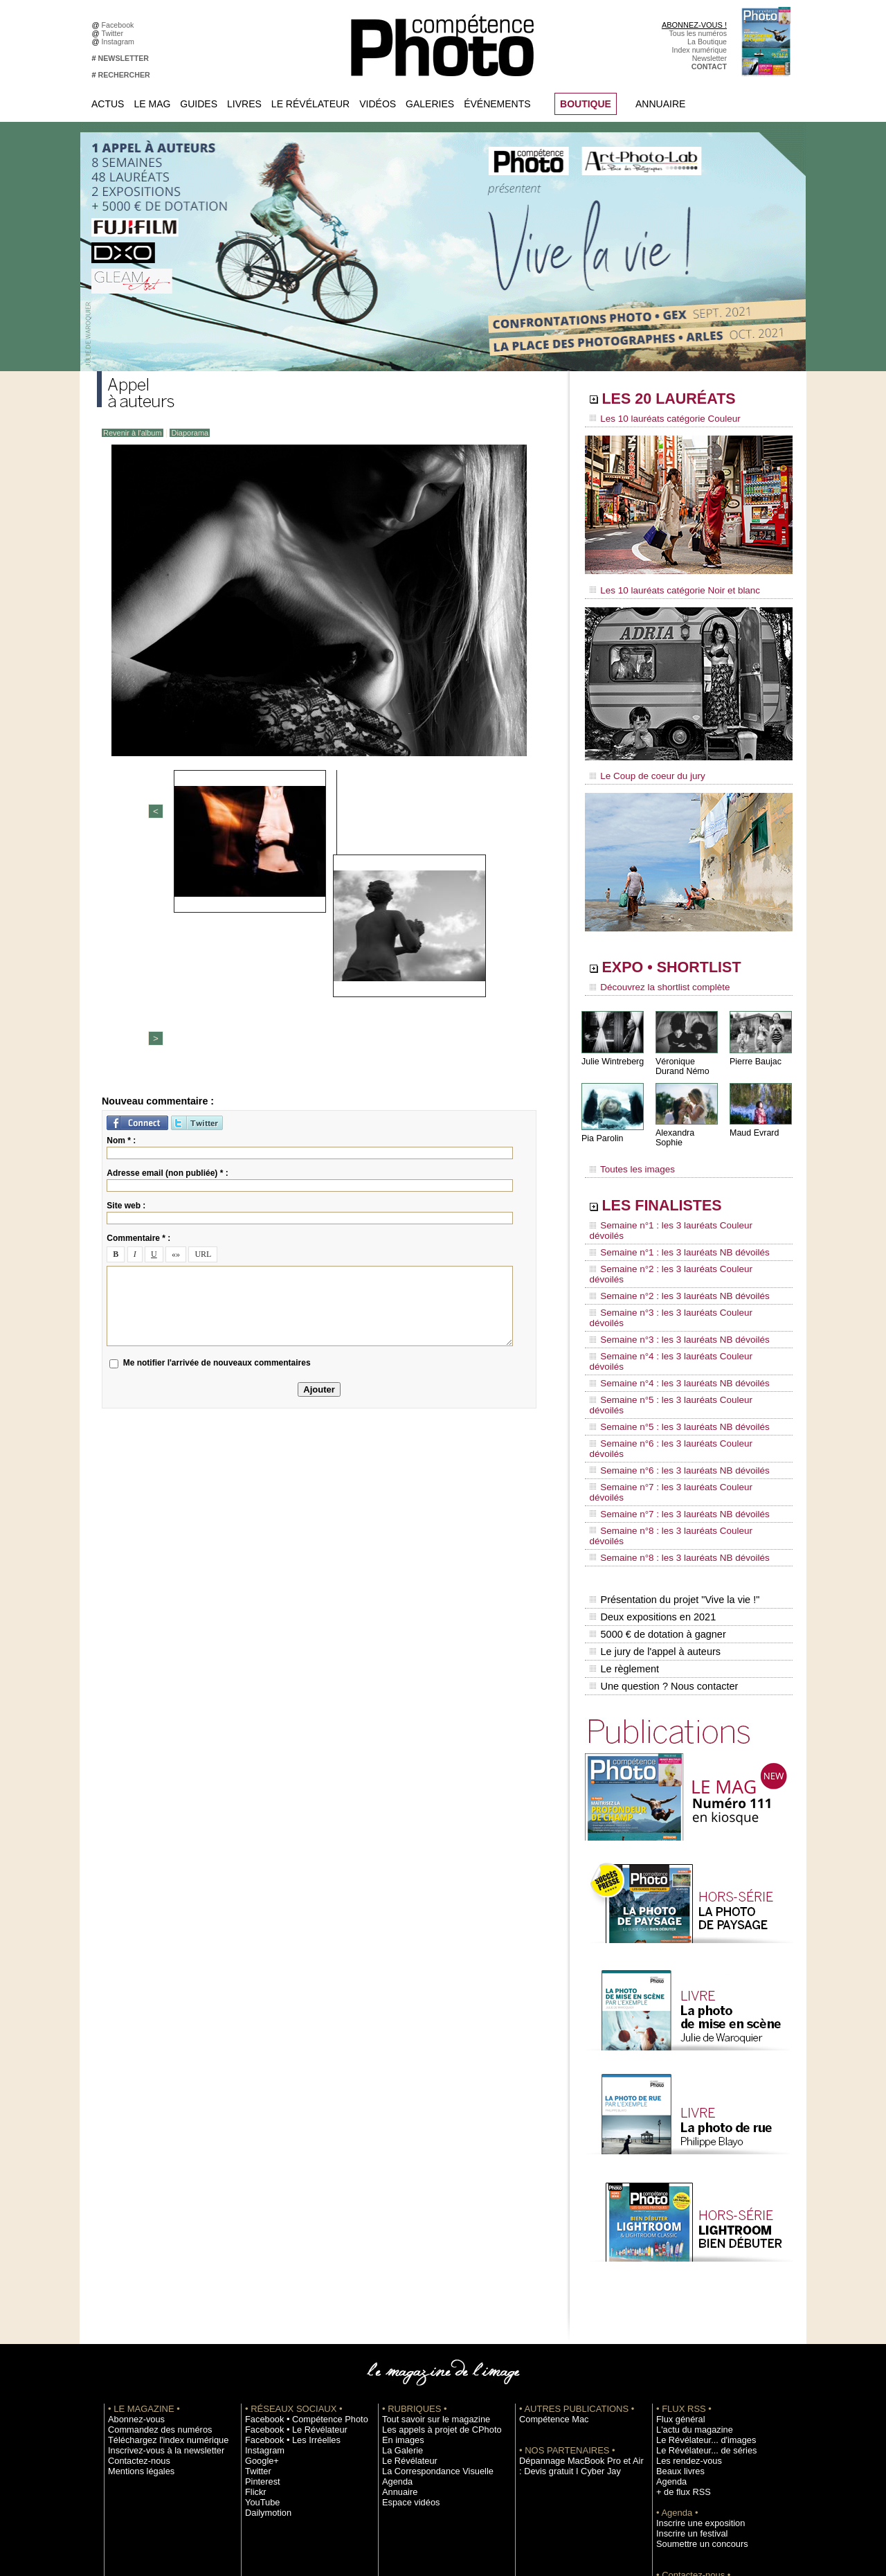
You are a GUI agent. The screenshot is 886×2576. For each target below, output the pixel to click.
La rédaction (676, 2436)
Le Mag (152, 103)
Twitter (114, 33)
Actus (107, 103)
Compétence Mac (548, 2249)
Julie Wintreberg (611, 1052)
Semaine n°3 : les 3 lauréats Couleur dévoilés (679, 1261)
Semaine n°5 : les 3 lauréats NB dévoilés (670, 1327)
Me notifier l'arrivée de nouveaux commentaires (217, 1137)
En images (399, 2270)
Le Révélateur (310, 103)
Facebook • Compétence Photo (296, 2249)
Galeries (430, 103)
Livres (244, 103)
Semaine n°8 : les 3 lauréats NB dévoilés (670, 1406)
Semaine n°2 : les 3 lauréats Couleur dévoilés (679, 1235)
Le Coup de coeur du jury (642, 770)
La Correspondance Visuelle (428, 2301)
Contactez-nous (134, 2291)
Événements (497, 103)
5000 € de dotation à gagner (656, 1473)
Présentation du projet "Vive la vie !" (672, 1444)
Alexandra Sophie (688, 1124)
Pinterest (259, 2311)
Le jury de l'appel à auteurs (653, 1488)
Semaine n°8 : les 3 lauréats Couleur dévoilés (679, 1392)
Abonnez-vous (131, 2249)
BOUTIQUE (585, 103)
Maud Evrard (753, 1124)
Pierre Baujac (754, 1052)
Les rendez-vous (683, 2291)
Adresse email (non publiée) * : (167, 946)
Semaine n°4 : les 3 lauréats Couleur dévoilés (679, 1287)
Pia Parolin (601, 1129)
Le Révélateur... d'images (697, 2270)
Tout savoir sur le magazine (427, 2249)
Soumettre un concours (694, 2374)
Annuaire (660, 103)
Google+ (259, 2291)
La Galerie (399, 2280)
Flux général (676, 2249)
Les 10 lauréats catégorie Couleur (657, 419)
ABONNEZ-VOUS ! (694, 25)
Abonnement (677, 2426)
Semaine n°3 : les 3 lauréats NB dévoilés (670, 1274)
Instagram (120, 41)
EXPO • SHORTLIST (687, 961)
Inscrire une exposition (693, 2353)
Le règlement (624, 1502)
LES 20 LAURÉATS (683, 400)
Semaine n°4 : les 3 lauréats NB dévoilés (670, 1300)
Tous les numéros (698, 33)
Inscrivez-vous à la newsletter (156, 2280)
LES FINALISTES (674, 1189)
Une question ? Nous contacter (662, 1517)
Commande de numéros (695, 2415)
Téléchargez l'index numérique (158, 2270)
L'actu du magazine (688, 2259)
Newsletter (709, 58)
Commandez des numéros (151, 2259)
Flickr (253, 2322)
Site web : (126, 979)
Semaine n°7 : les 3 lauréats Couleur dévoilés (679, 1366)
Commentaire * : (138, 1012)
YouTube (259, 2332)
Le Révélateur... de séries (698, 2280)
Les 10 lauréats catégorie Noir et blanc (666, 587)
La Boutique (707, 41)
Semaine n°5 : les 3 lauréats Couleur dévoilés (679, 1313)
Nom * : (121, 914)
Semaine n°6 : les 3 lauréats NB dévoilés (670, 1353)
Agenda (395, 2311)
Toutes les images (628, 1154)
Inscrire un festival (686, 2363)
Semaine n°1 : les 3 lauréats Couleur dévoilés (679, 1208)
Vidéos (377, 103)
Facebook (120, 25)
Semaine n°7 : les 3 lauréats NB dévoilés (670, 1379)
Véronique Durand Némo (681, 1056)
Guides (198, 103)
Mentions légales (135, 2301)
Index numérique (699, 50)
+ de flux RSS (678, 2322)
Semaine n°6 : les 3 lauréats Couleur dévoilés (679, 1340)
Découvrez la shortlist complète (653, 980)
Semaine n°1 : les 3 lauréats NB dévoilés (670, 1221)
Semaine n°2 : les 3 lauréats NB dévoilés (670, 1248)
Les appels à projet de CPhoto (431, 2259)
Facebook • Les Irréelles (285, 2270)
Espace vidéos (406, 2332)
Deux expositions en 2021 (651, 1459)
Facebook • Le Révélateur (287, 2259)
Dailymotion (264, 2342)
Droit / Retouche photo (693, 2446)
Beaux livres (676, 2301)
